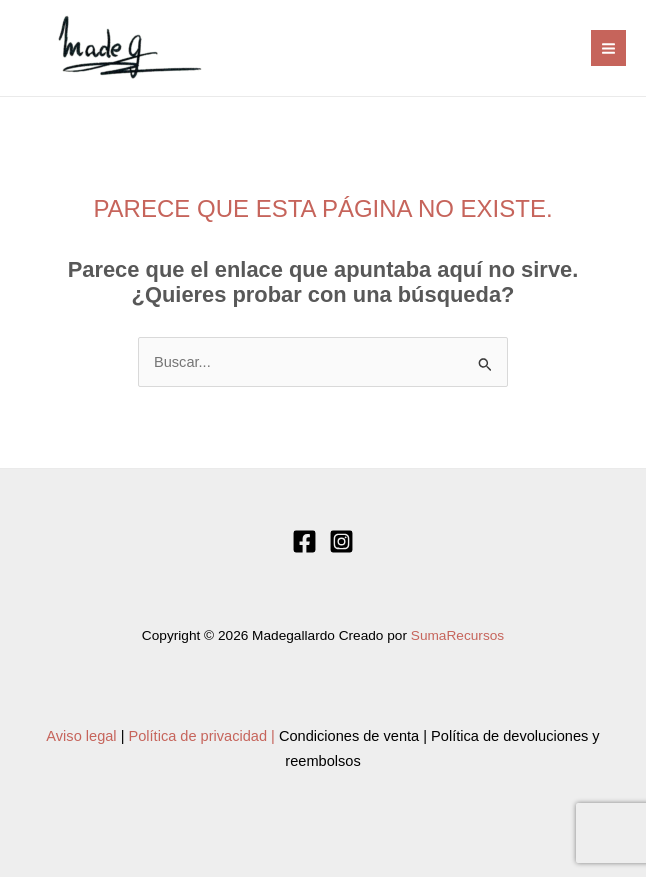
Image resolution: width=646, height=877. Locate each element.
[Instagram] (341, 541)
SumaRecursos (457, 635)
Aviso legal (81, 736)
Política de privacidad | (202, 736)
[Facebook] (304, 541)
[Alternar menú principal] (608, 47)
